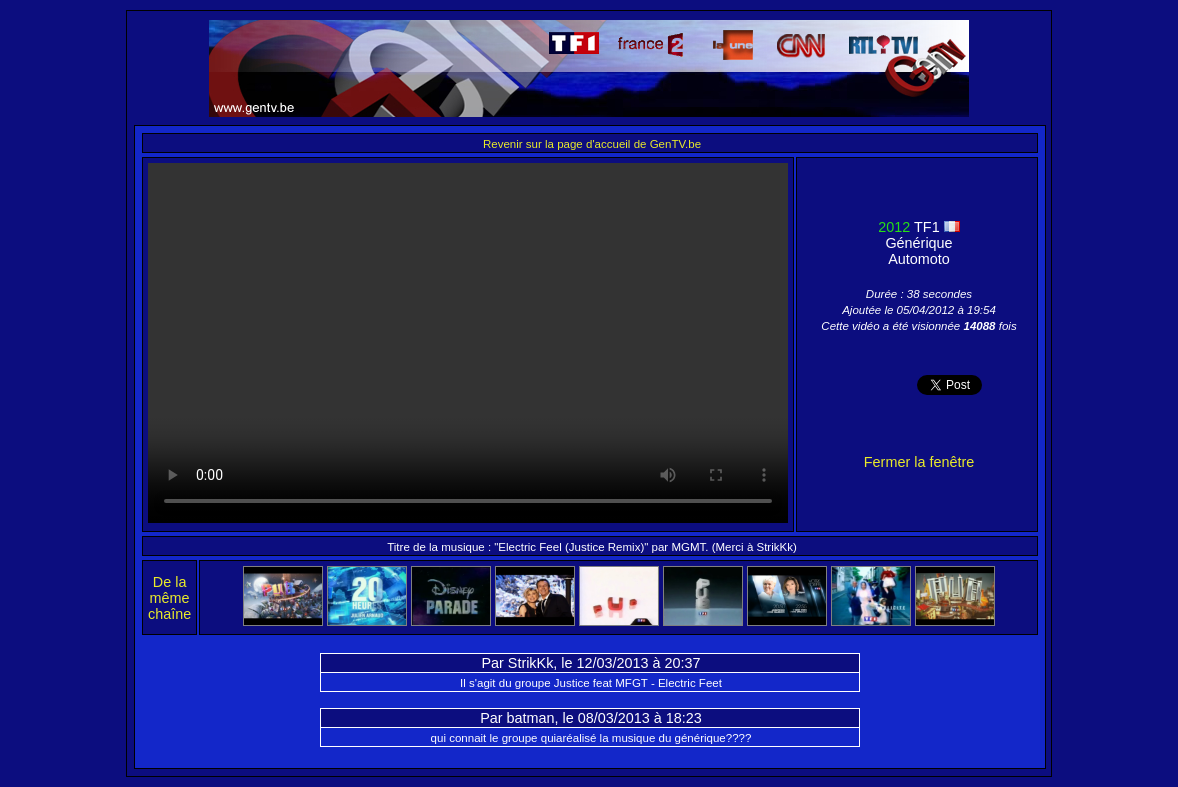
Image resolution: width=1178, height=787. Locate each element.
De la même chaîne (169, 598)
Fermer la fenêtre (919, 462)
